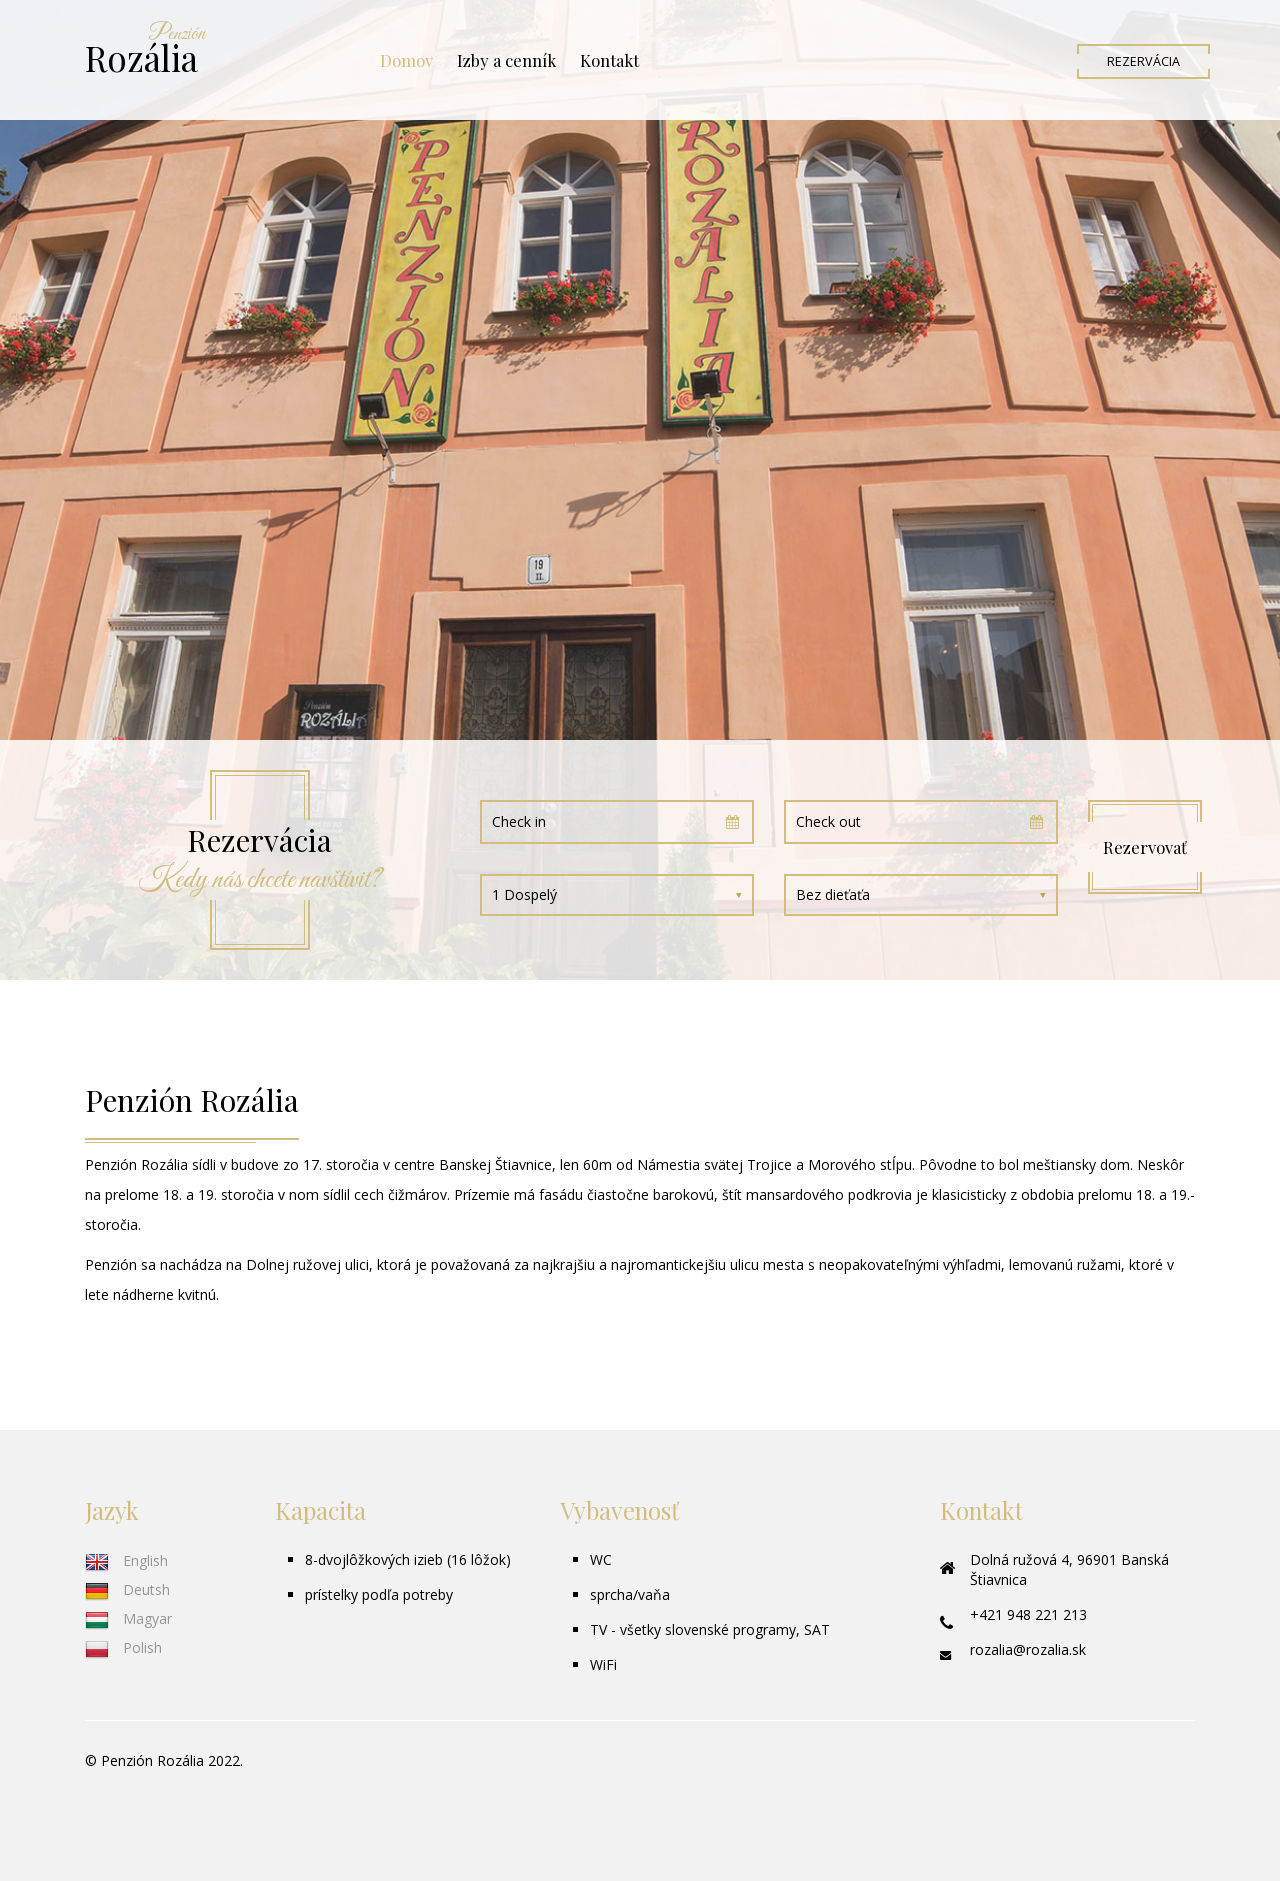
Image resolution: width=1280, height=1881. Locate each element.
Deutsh (127, 1589)
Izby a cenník (506, 60)
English (126, 1560)
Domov (406, 60)
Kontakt (609, 60)
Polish (123, 1647)
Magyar (128, 1618)
